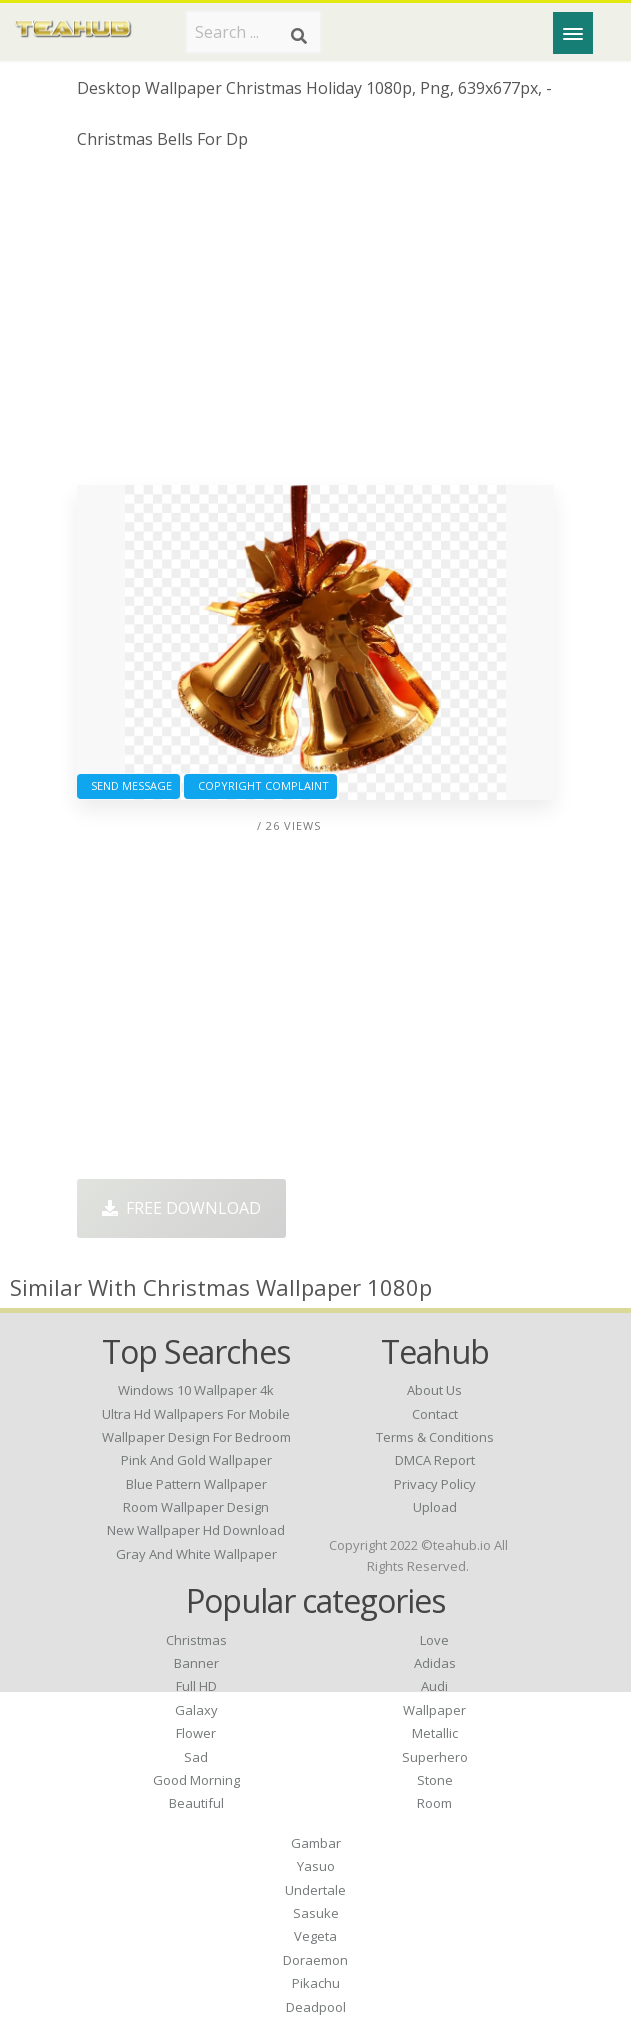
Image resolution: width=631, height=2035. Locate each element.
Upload (435, 1507)
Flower (196, 1733)
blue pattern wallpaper (196, 1484)
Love (434, 1640)
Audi (434, 1686)
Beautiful (196, 1803)
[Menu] (573, 33)
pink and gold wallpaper (196, 1460)
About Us (434, 1390)
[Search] (299, 36)
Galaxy (196, 1710)
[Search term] (253, 32)
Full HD (196, 1686)
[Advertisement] (315, 325)
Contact (435, 1414)
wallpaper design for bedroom (196, 1437)
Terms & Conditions (435, 1437)
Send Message (128, 785)
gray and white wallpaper (196, 1554)
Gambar (316, 1843)
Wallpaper (434, 1710)
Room (434, 1803)
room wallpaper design (196, 1507)
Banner (196, 1663)
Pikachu (316, 1983)
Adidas (435, 1663)
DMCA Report (435, 1460)
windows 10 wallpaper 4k (196, 1390)
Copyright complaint (260, 785)
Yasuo (316, 1866)
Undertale (315, 1890)
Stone (435, 1780)
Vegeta (315, 1936)
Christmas (196, 1640)
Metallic (435, 1733)
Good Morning (196, 1780)
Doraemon (315, 1960)
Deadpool (316, 2007)
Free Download (181, 1208)
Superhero (435, 1757)
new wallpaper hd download (196, 1530)
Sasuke (316, 1913)
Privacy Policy (435, 1484)
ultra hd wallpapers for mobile (196, 1414)
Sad (196, 1757)
